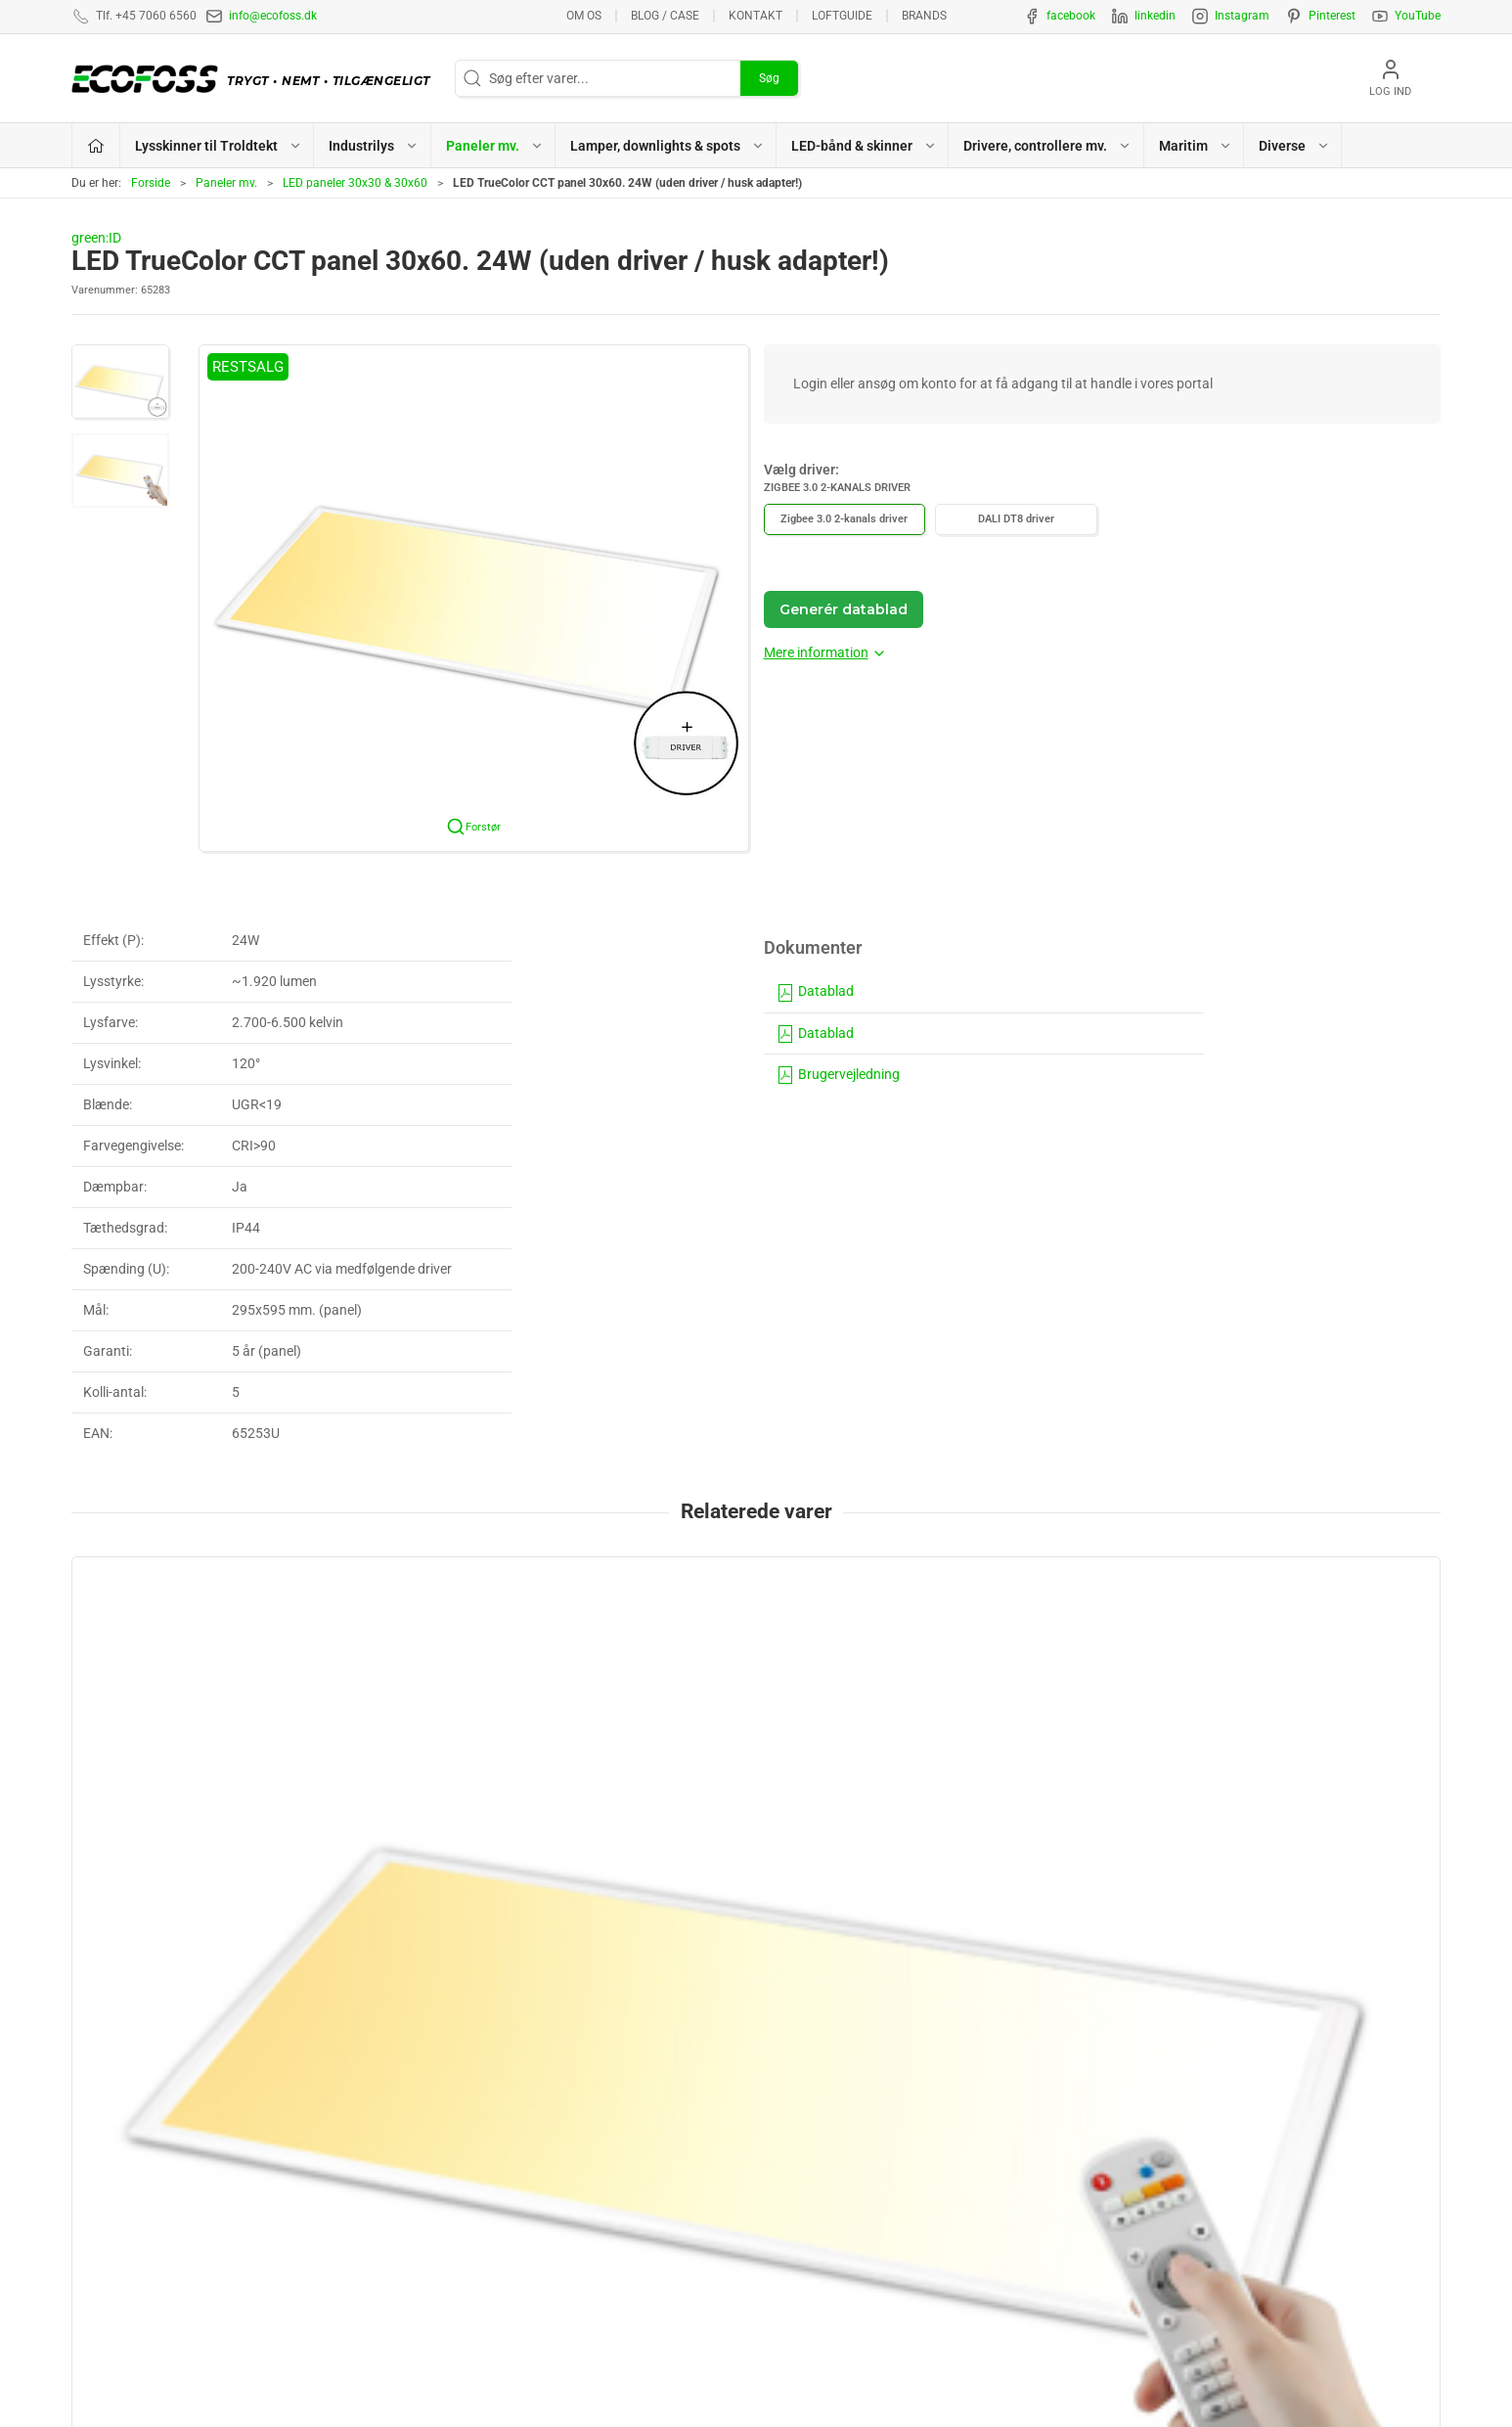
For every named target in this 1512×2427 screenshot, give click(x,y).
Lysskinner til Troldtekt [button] (218, 146)
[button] (120, 381)
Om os (583, 15)
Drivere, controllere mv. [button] (1047, 146)
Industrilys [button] (374, 146)
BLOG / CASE (665, 15)
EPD (778, 2233)
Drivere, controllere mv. (834, 2203)
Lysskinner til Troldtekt (833, 2051)
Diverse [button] (1294, 146)
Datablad (815, 991)
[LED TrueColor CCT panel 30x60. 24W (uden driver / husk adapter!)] (202, 1658)
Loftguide (842, 15)
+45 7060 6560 (972, 2364)
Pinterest (1332, 15)
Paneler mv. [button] (495, 146)
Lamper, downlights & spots (850, 2142)
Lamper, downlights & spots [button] (667, 146)
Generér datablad (843, 609)
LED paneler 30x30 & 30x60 (355, 183)
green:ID (96, 238)
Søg (769, 78)
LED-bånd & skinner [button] (864, 146)
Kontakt (755, 15)
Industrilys (797, 2082)
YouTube (1418, 15)
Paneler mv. (226, 183)
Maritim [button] (1195, 146)
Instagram (1242, 15)
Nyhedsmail (1143, 2233)
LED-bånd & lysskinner (833, 2172)
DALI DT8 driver (1016, 519)
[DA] (255, 78)
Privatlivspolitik (1154, 2112)
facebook (1070, 15)
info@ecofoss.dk (273, 15)
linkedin (1155, 15)
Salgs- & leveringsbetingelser (1194, 2142)
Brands (924, 15)
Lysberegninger (1154, 2051)
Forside (150, 183)
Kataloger (1138, 2203)
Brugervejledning (838, 1074)
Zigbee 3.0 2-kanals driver (844, 519)
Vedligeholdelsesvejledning (1188, 2172)
